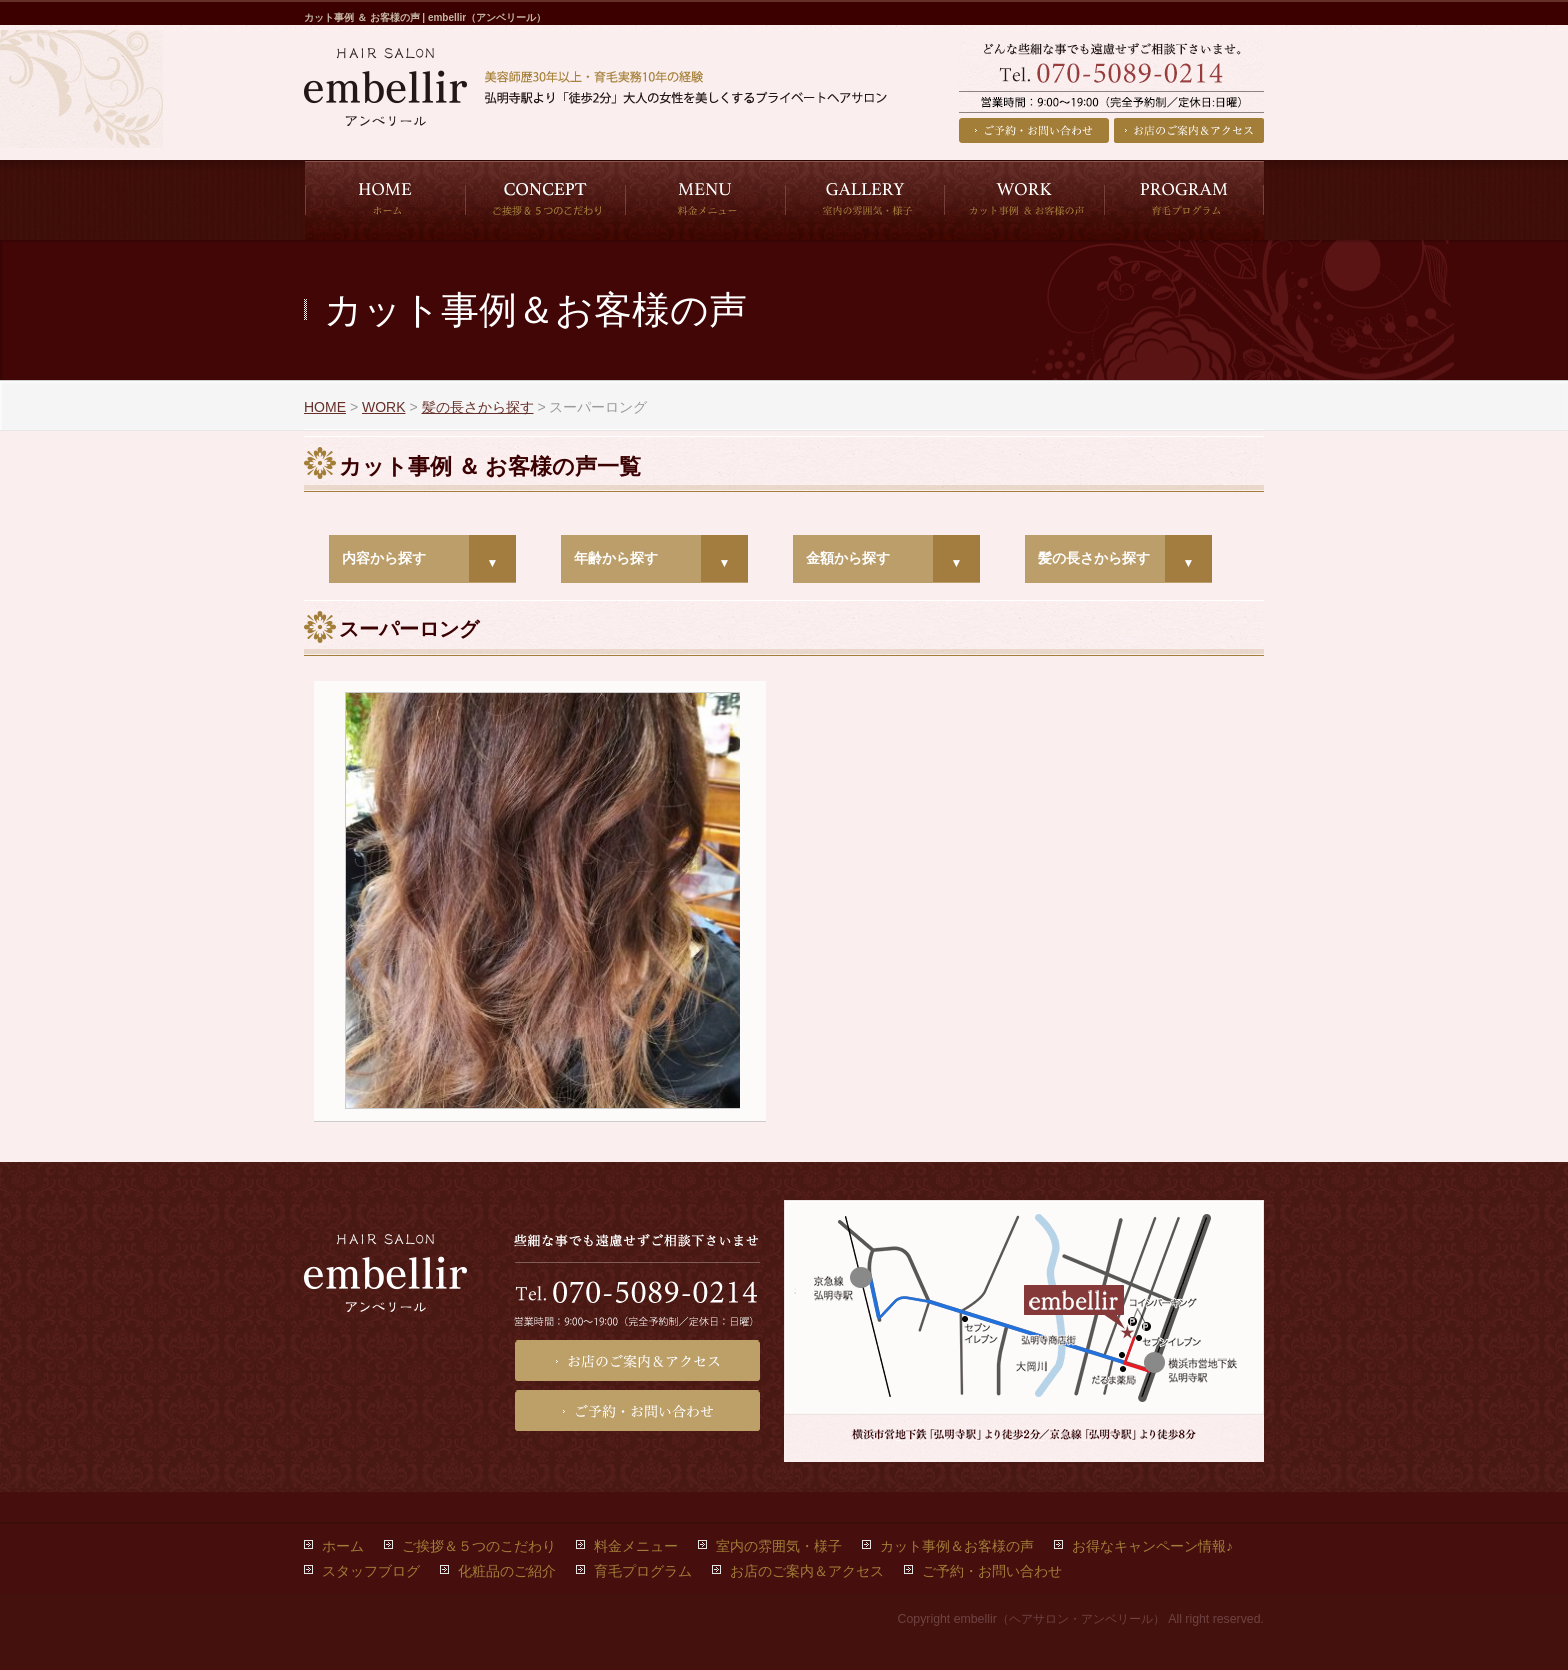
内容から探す (384, 558)
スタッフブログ (371, 1571)
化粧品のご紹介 (507, 1571)
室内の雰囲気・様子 (779, 1546)
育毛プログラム (643, 1571)
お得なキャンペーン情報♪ (1152, 1546)
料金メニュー (636, 1546)
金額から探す (848, 558)
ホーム (343, 1546)
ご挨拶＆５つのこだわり (479, 1546)
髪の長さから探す (1094, 558)
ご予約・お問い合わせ (1034, 130)
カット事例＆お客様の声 (957, 1546)
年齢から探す (616, 558)
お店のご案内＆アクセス (1189, 130)
